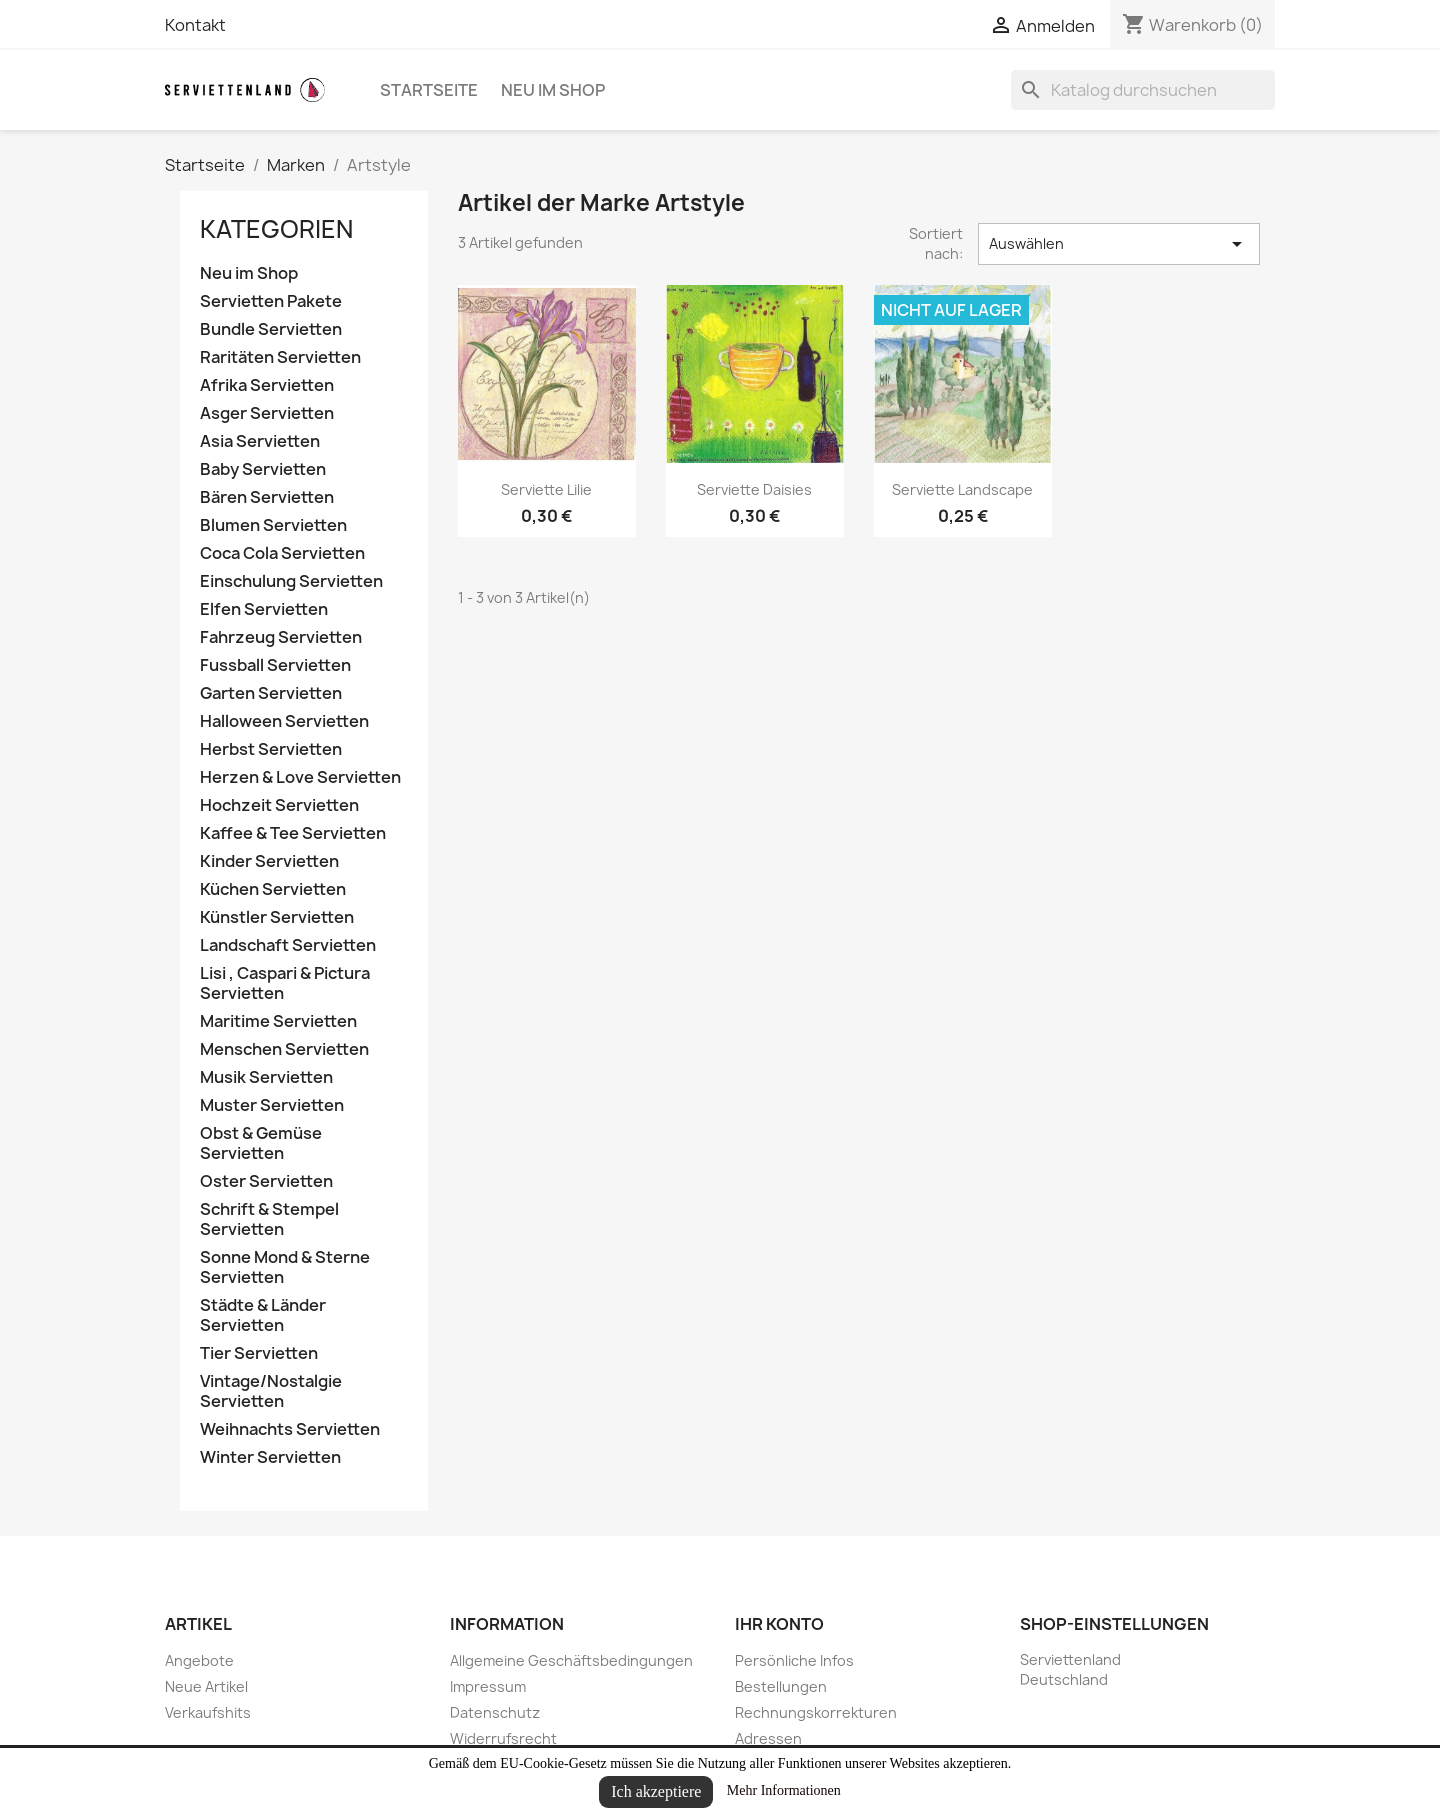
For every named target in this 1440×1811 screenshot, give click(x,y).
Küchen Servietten (273, 889)
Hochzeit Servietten (279, 805)
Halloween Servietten (284, 721)
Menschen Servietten (284, 1049)
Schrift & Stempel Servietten (269, 1219)
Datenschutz (495, 1712)
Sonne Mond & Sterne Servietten (285, 1267)
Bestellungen (781, 1686)
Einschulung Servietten (291, 581)
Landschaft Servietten (288, 945)
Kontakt (195, 25)
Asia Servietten (260, 441)
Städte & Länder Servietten (263, 1315)
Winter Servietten (270, 1457)
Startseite (429, 90)
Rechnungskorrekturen (816, 1712)
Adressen (768, 1738)
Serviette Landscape (962, 489)
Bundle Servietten (271, 329)
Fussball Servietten (275, 665)
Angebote (199, 1660)
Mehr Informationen (784, 1790)
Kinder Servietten (269, 861)
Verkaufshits (208, 1712)
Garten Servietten (271, 693)
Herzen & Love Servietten (300, 777)
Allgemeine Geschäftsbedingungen (571, 1660)
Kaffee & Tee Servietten (293, 833)
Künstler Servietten (277, 917)
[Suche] (1143, 90)
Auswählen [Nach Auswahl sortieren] (1119, 244)
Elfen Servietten (264, 609)
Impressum (488, 1686)
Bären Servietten (267, 497)
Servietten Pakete (271, 301)
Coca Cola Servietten (282, 553)
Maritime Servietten (278, 1021)
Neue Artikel (206, 1686)
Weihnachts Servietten (290, 1429)
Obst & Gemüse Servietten (261, 1143)
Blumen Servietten (273, 525)
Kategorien (276, 229)
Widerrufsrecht (503, 1738)
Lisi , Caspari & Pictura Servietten (285, 983)
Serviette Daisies (754, 489)
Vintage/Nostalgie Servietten (271, 1391)
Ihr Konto (779, 1624)
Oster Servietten (266, 1181)
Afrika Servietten (267, 385)
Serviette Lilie (546, 489)
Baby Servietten (263, 469)
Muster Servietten (272, 1105)
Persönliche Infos (794, 1660)
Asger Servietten (267, 413)
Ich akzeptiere (656, 1791)
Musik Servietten (266, 1077)
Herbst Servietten (271, 749)
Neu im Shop (553, 90)
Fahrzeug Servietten (281, 637)
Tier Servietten (259, 1353)
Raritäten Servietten (280, 357)
